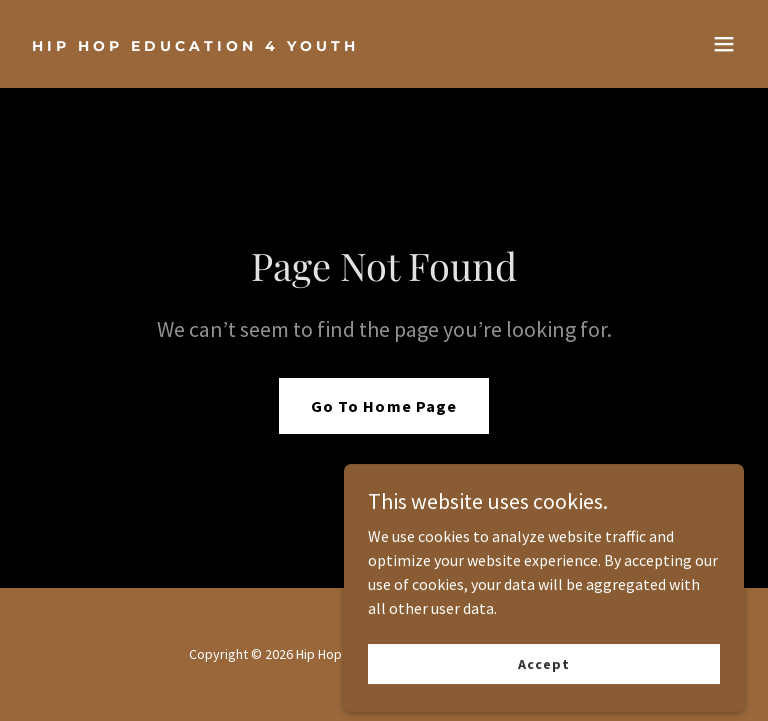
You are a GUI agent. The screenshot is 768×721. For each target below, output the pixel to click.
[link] (195, 45)
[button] (724, 44)
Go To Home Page (383, 406)
